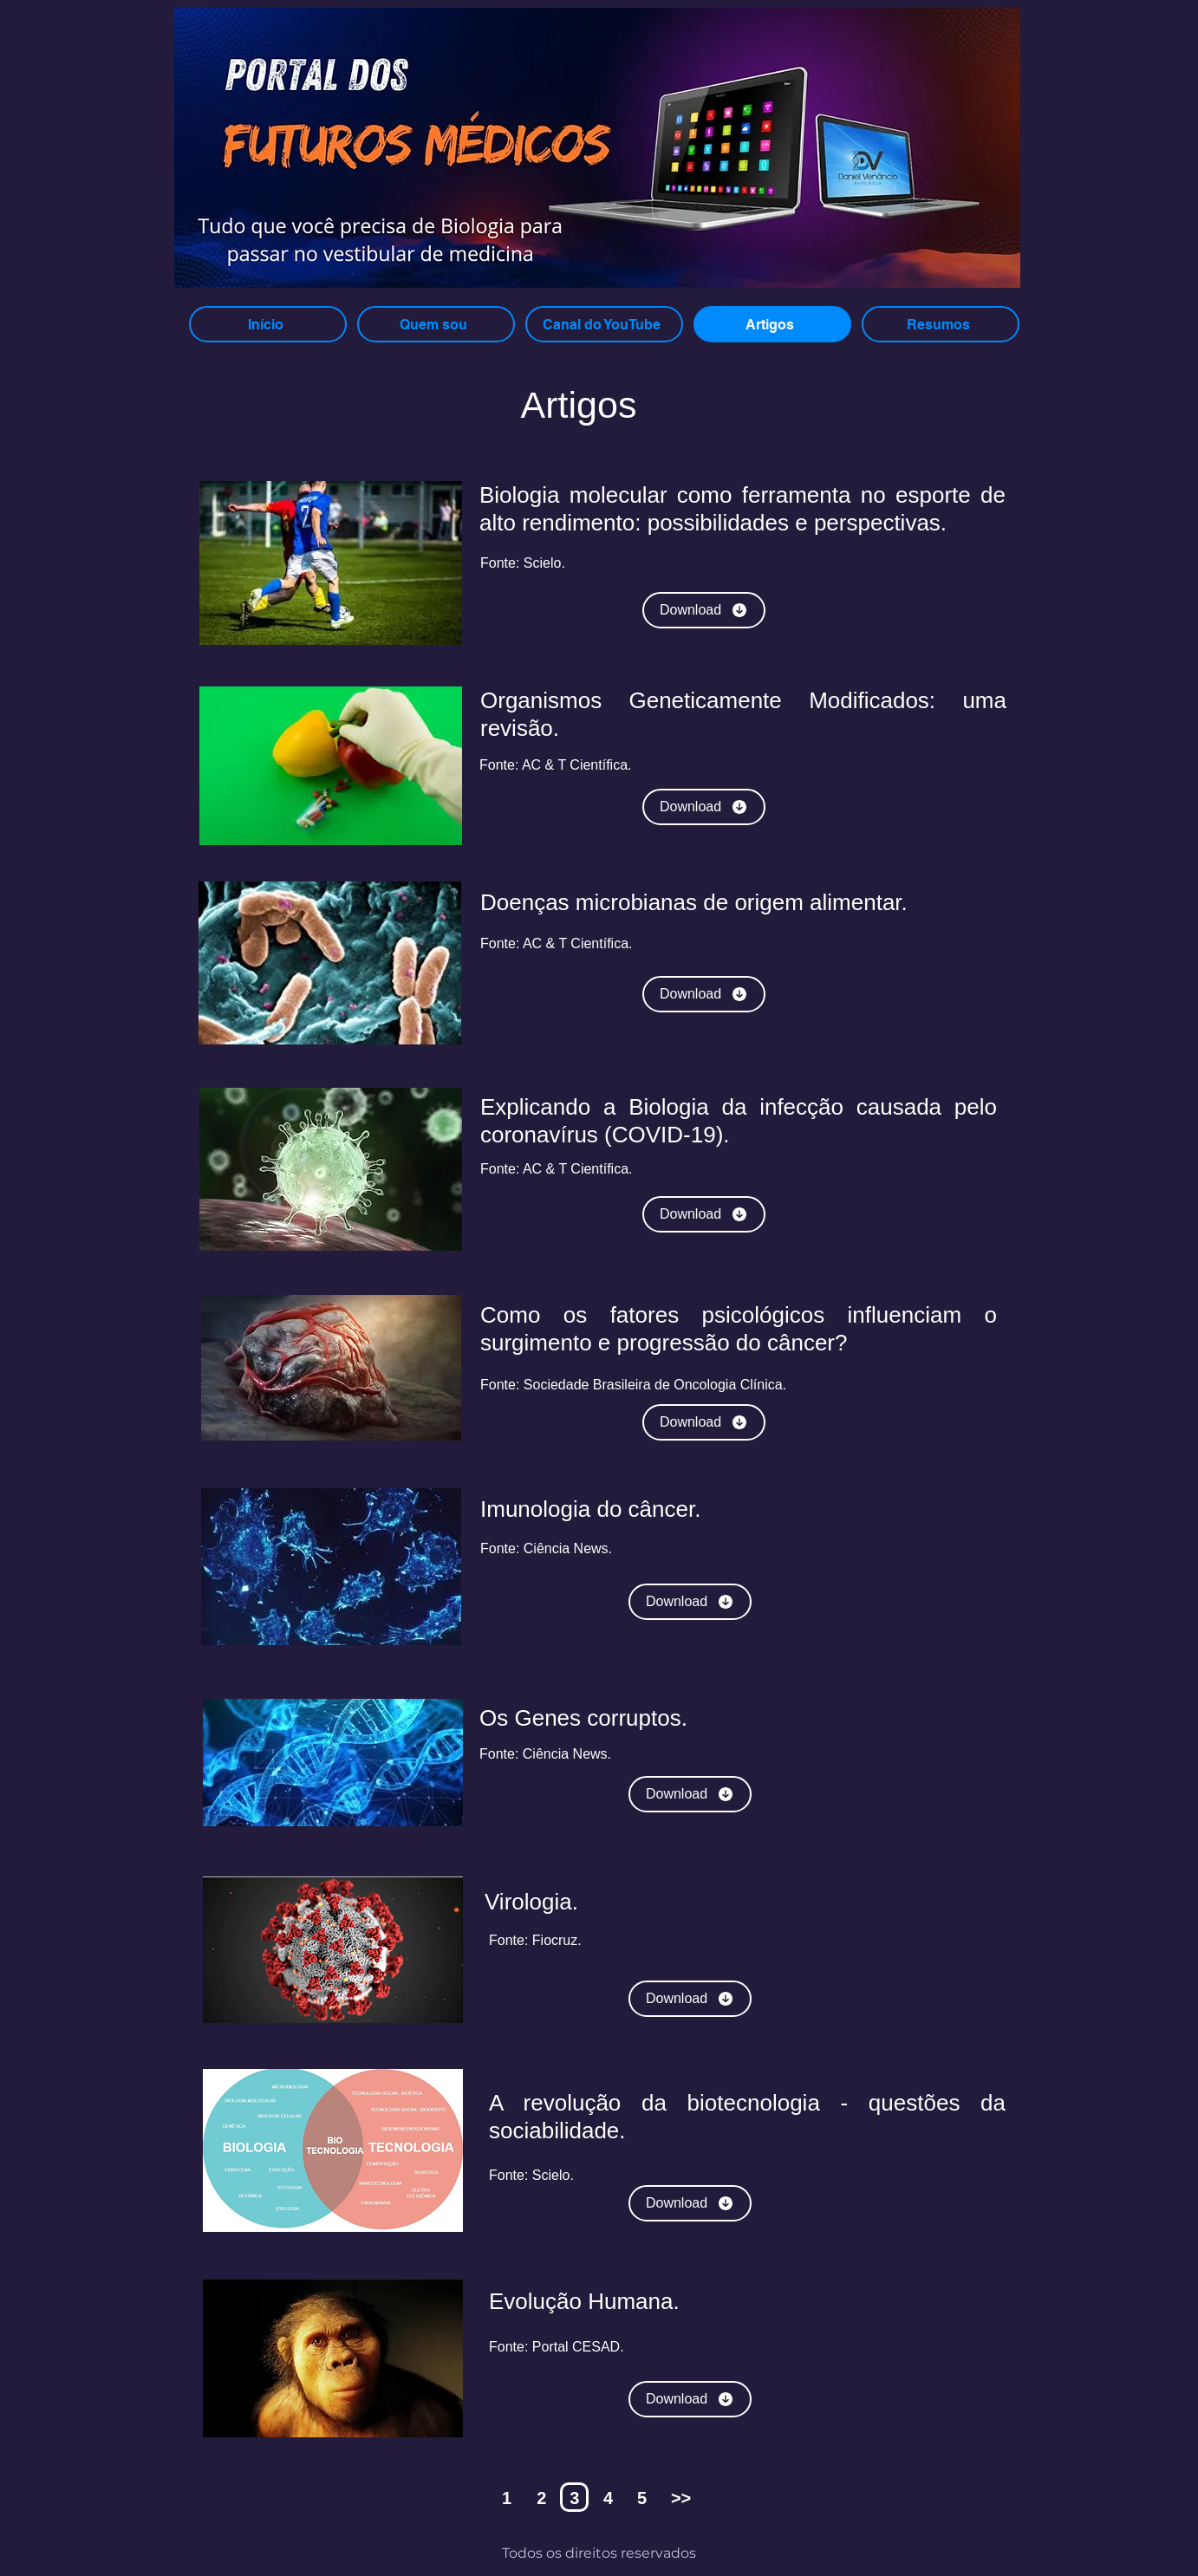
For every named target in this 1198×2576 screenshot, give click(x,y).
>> (681, 2498)
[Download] (703, 610)
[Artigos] (772, 324)
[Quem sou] (436, 324)
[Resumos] (940, 324)
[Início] (268, 324)
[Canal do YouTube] (604, 324)
